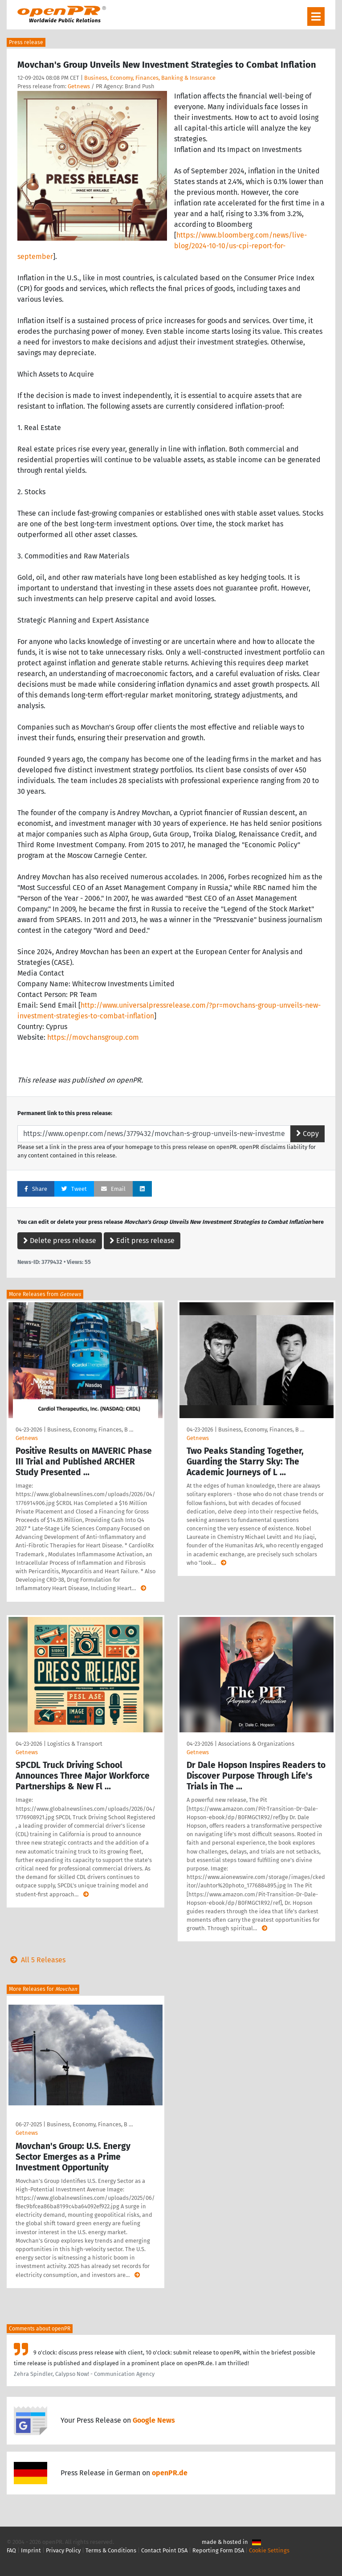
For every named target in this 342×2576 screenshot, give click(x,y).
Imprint (31, 2550)
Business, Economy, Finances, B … (90, 1429)
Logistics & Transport (74, 1743)
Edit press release (142, 1240)
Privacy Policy (63, 2550)
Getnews (79, 86)
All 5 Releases (36, 1960)
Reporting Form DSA (218, 2550)
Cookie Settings (269, 2550)
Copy (307, 1133)
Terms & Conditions (111, 2550)
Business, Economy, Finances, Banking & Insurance (150, 77)
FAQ (11, 2550)
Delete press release (59, 1240)
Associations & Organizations (256, 1743)
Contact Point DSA (164, 2550)
